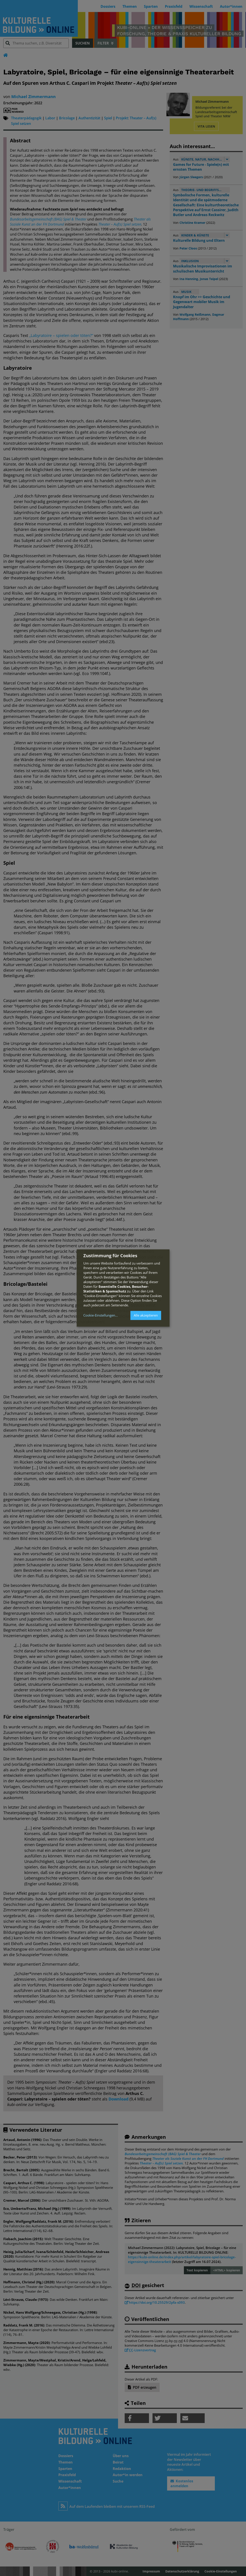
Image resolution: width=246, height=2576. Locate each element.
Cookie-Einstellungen (99, 1315)
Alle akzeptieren (146, 1315)
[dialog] (123, 1288)
